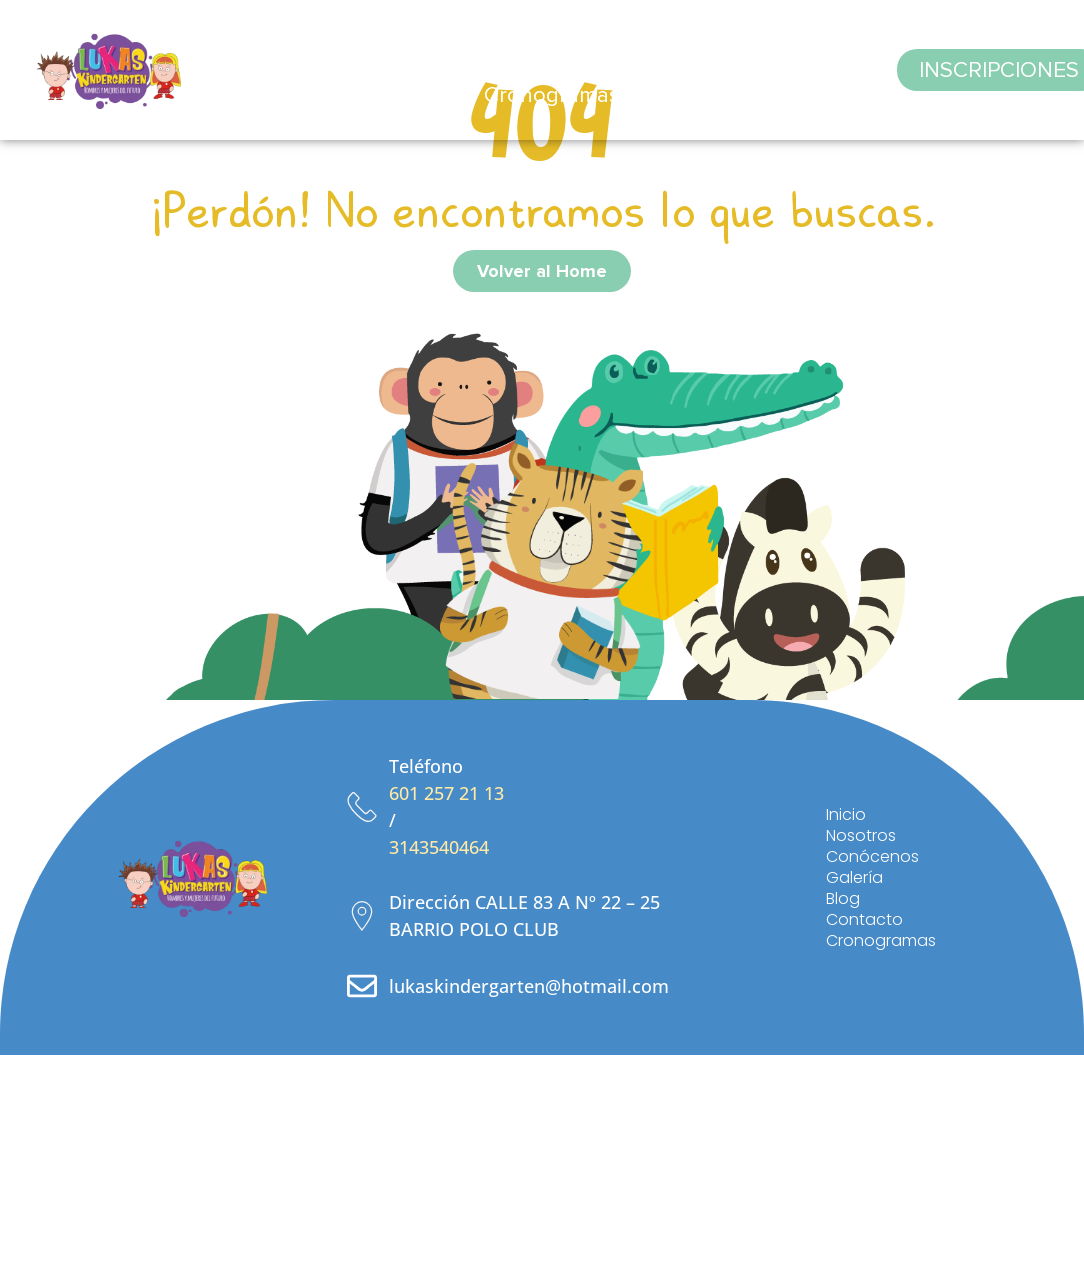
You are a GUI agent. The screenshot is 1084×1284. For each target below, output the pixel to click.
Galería (620, 45)
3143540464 (439, 847)
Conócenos (507, 45)
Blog (698, 45)
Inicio (295, 45)
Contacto (787, 45)
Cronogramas (551, 95)
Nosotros (385, 45)
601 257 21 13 (446, 793)
